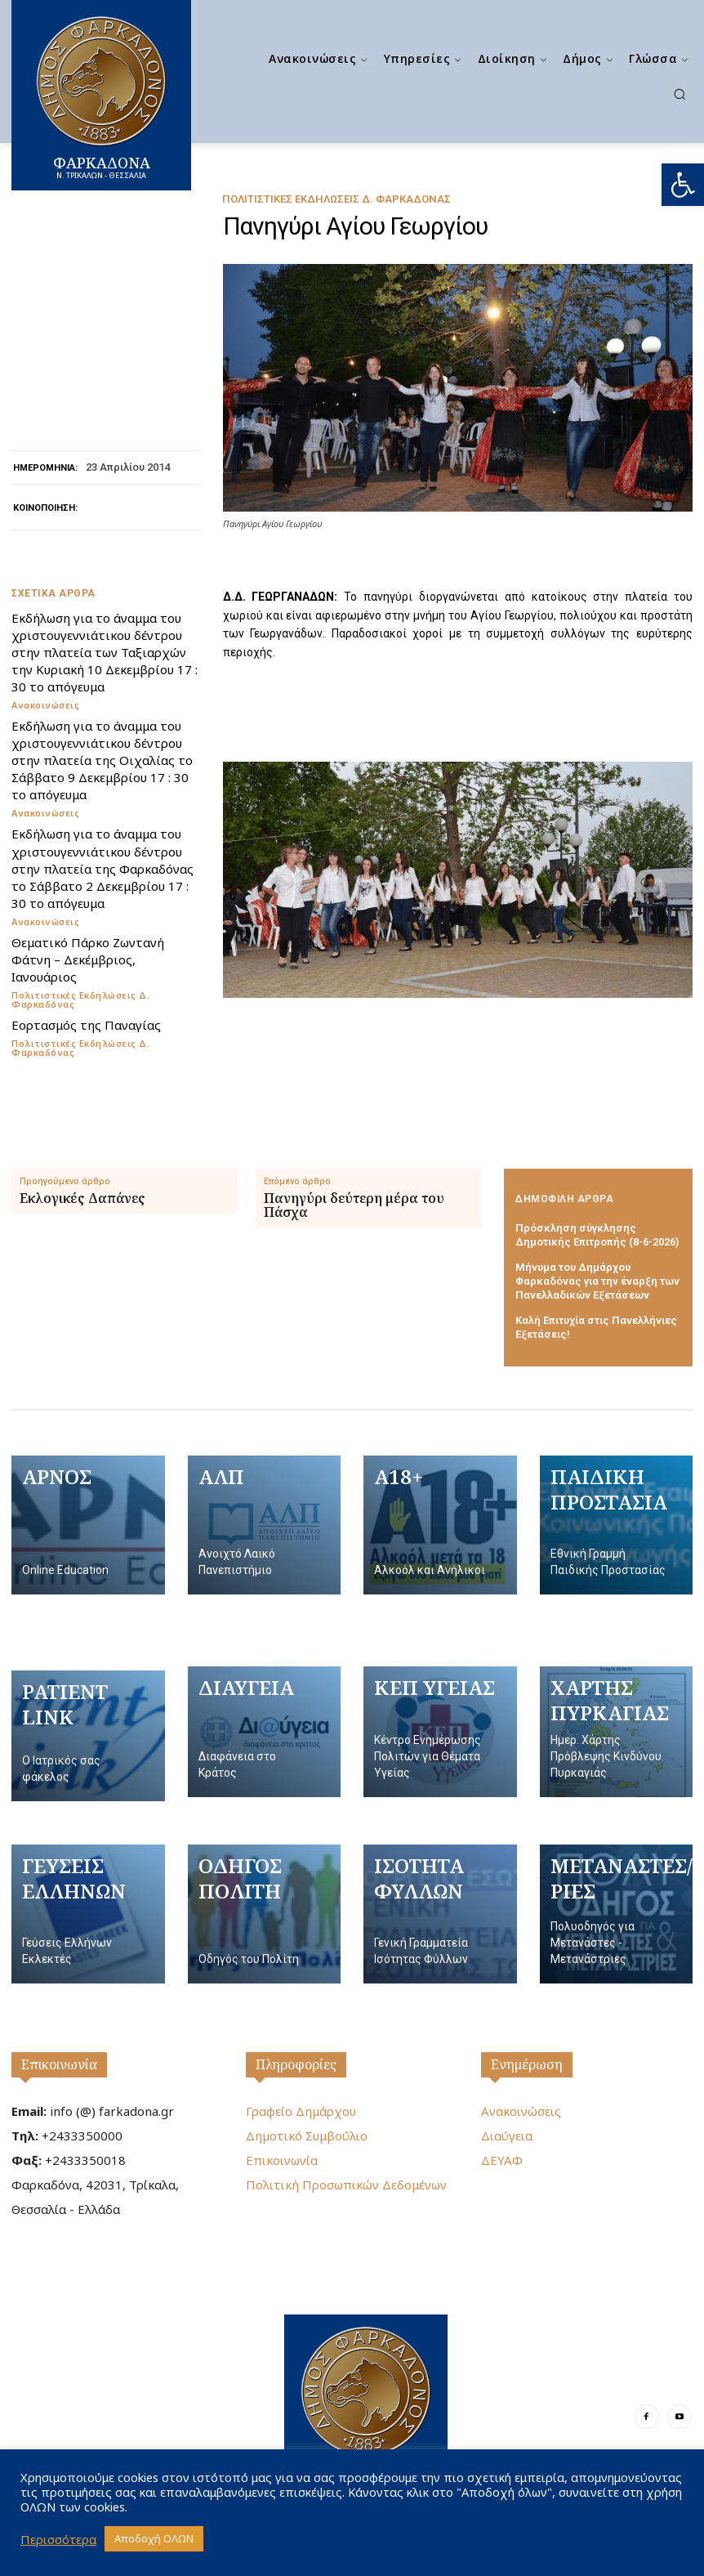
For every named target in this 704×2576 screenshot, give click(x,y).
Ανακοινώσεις (45, 704)
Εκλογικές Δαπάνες (82, 1199)
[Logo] (365, 2404)
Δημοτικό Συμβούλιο (307, 2135)
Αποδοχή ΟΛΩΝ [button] (154, 2538)
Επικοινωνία (59, 2064)
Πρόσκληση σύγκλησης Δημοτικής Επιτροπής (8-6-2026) (597, 1235)
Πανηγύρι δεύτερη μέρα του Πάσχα (354, 1206)
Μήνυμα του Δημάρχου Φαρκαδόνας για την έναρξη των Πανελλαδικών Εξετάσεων (597, 1281)
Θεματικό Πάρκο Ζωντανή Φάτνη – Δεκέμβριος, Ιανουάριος (87, 958)
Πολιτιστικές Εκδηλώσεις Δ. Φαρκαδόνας (336, 199)
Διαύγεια (506, 2135)
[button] (683, 184)
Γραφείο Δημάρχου (301, 2111)
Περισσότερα (58, 2539)
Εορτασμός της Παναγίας (85, 1024)
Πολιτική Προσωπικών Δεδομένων (346, 2184)
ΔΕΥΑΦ (502, 2160)
